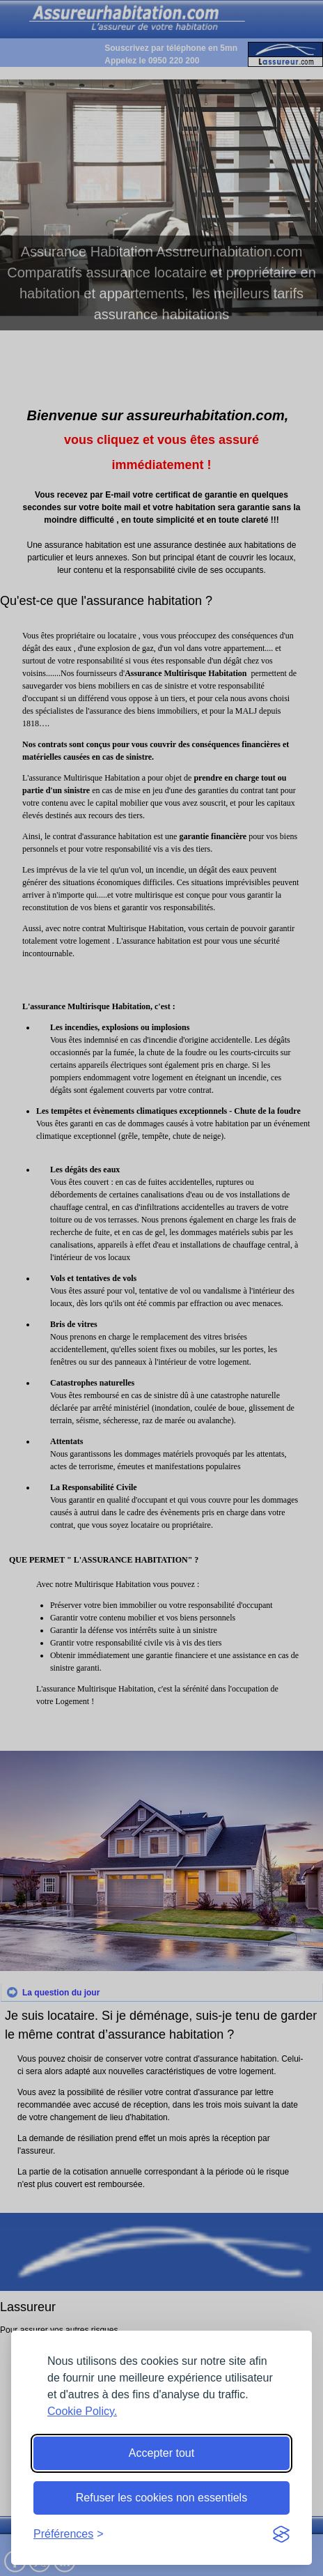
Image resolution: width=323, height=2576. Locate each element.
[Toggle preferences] (68, 2534)
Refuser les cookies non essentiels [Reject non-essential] (161, 2498)
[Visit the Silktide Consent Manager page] (281, 2534)
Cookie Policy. (82, 2411)
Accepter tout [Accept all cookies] (161, 2453)
